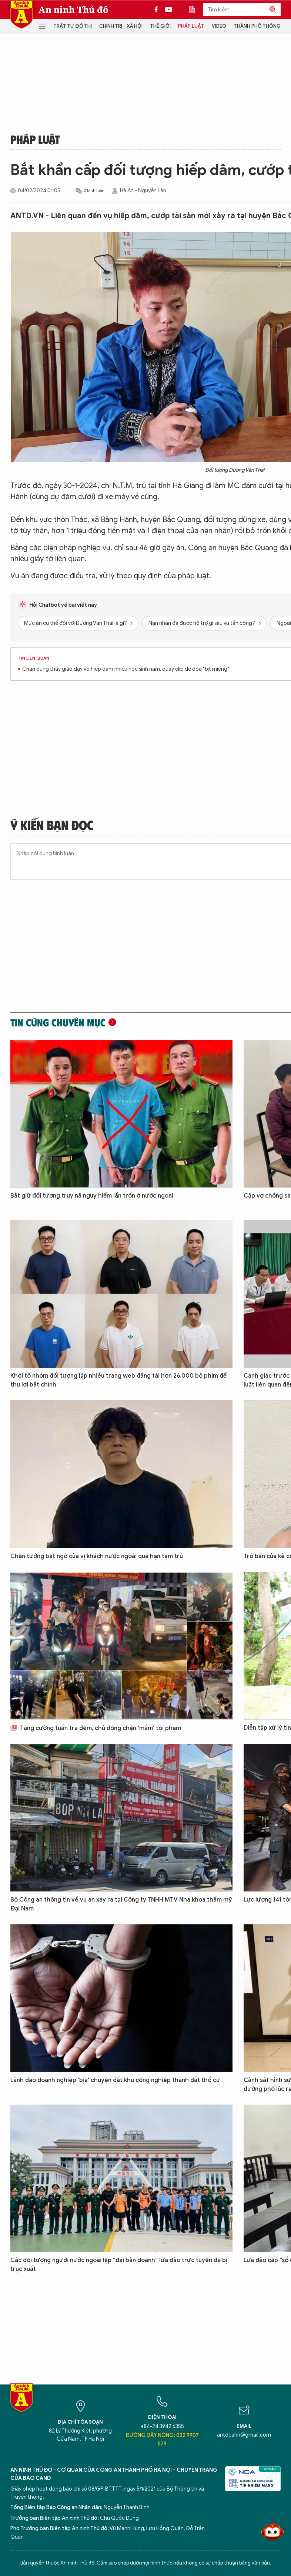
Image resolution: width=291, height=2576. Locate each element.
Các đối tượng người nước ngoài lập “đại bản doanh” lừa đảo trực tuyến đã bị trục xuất (118, 2265)
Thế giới (160, 26)
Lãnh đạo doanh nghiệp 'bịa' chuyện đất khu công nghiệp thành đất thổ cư (115, 2080)
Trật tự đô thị (72, 26)
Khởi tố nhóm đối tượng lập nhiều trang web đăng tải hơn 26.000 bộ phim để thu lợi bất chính (118, 1380)
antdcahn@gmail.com (244, 2435)
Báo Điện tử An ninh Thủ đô (21, 14)
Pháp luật (191, 26)
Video (219, 26)
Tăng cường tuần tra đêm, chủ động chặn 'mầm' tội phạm (95, 1728)
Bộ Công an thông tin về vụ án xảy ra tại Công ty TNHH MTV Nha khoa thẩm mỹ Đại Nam (121, 1904)
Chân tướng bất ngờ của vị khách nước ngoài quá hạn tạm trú (96, 1556)
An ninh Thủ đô (73, 9)
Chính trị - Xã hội (121, 26)
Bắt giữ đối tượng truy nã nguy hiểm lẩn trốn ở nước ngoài (91, 1195)
